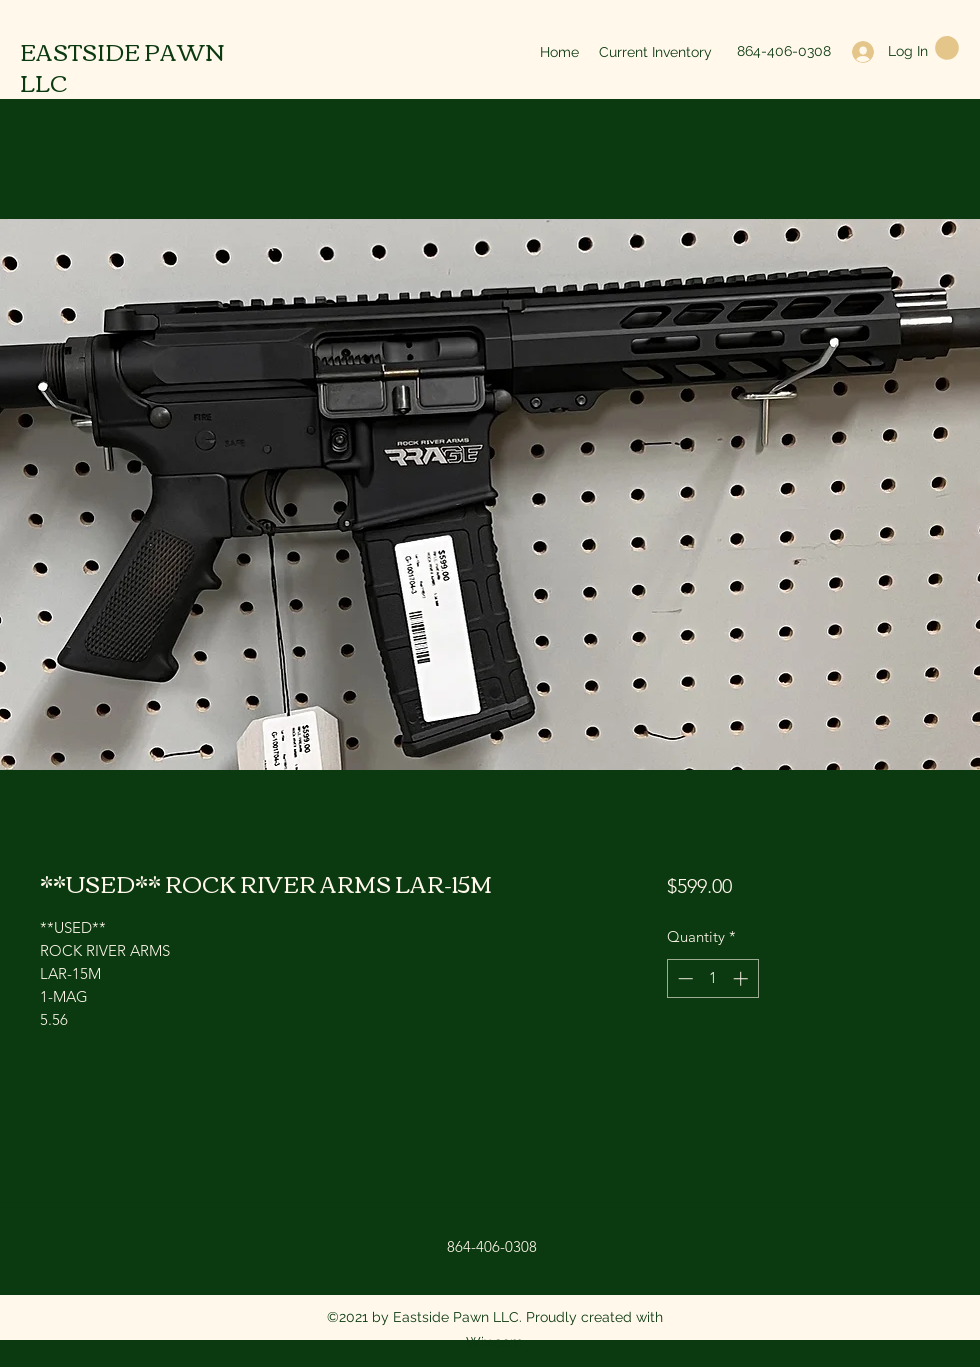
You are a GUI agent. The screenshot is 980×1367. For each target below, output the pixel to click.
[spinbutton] (712, 978)
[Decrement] (683, 978)
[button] (947, 48)
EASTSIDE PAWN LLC (122, 66)
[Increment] (742, 978)
